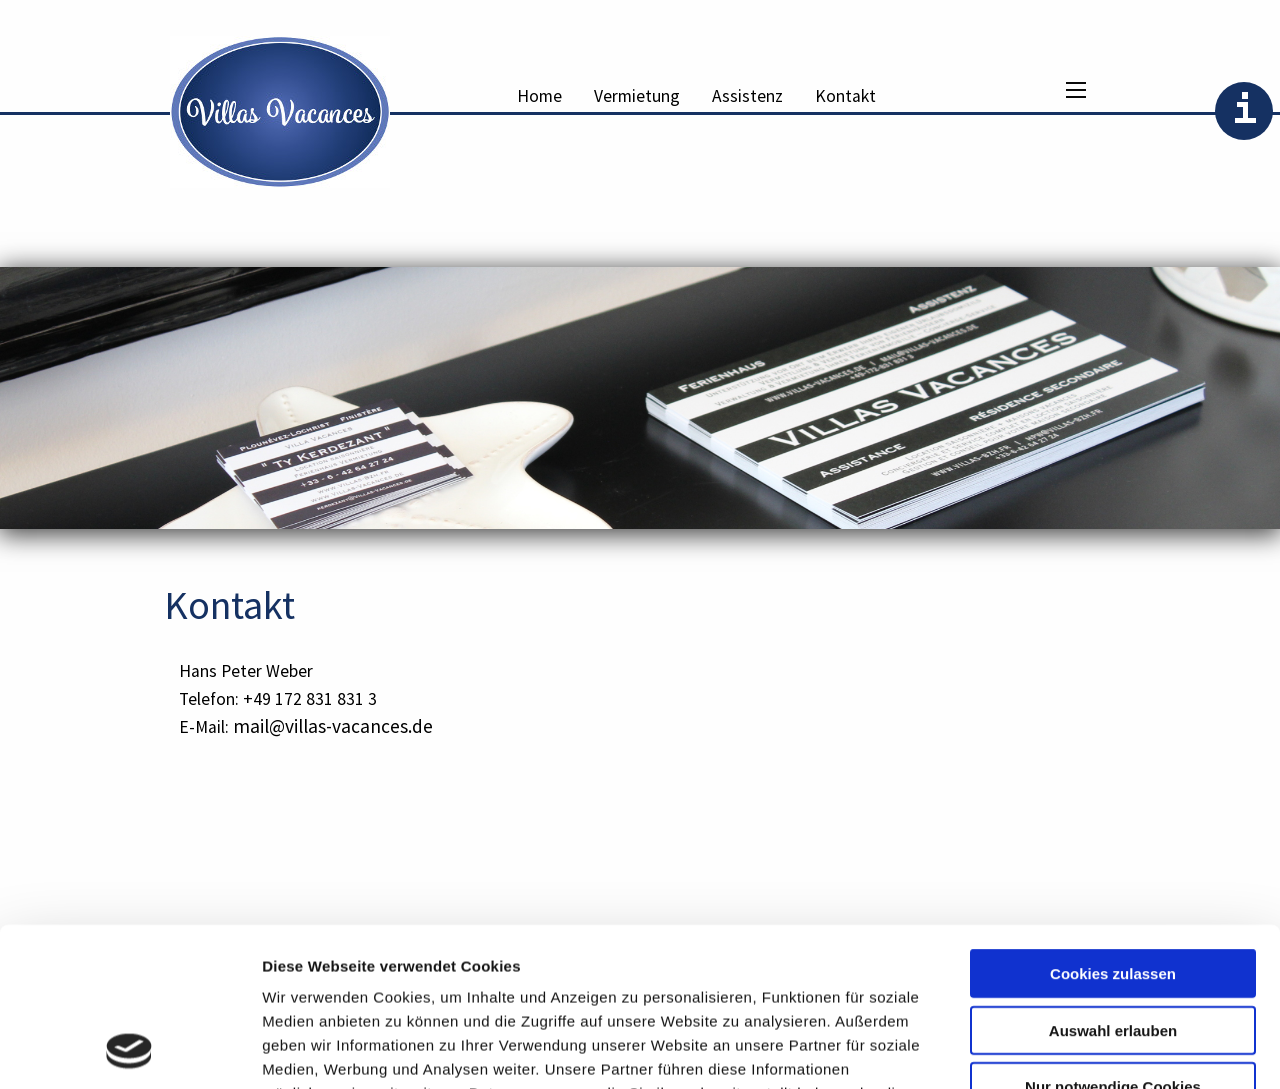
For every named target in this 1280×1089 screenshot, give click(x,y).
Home (539, 96)
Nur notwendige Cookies (1113, 937)
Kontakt (845, 96)
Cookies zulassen (1113, 824)
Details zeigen (1063, 1049)
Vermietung (637, 96)
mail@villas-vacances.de (333, 726)
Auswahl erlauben (1113, 881)
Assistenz (747, 96)
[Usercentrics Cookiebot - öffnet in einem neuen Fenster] (129, 1050)
